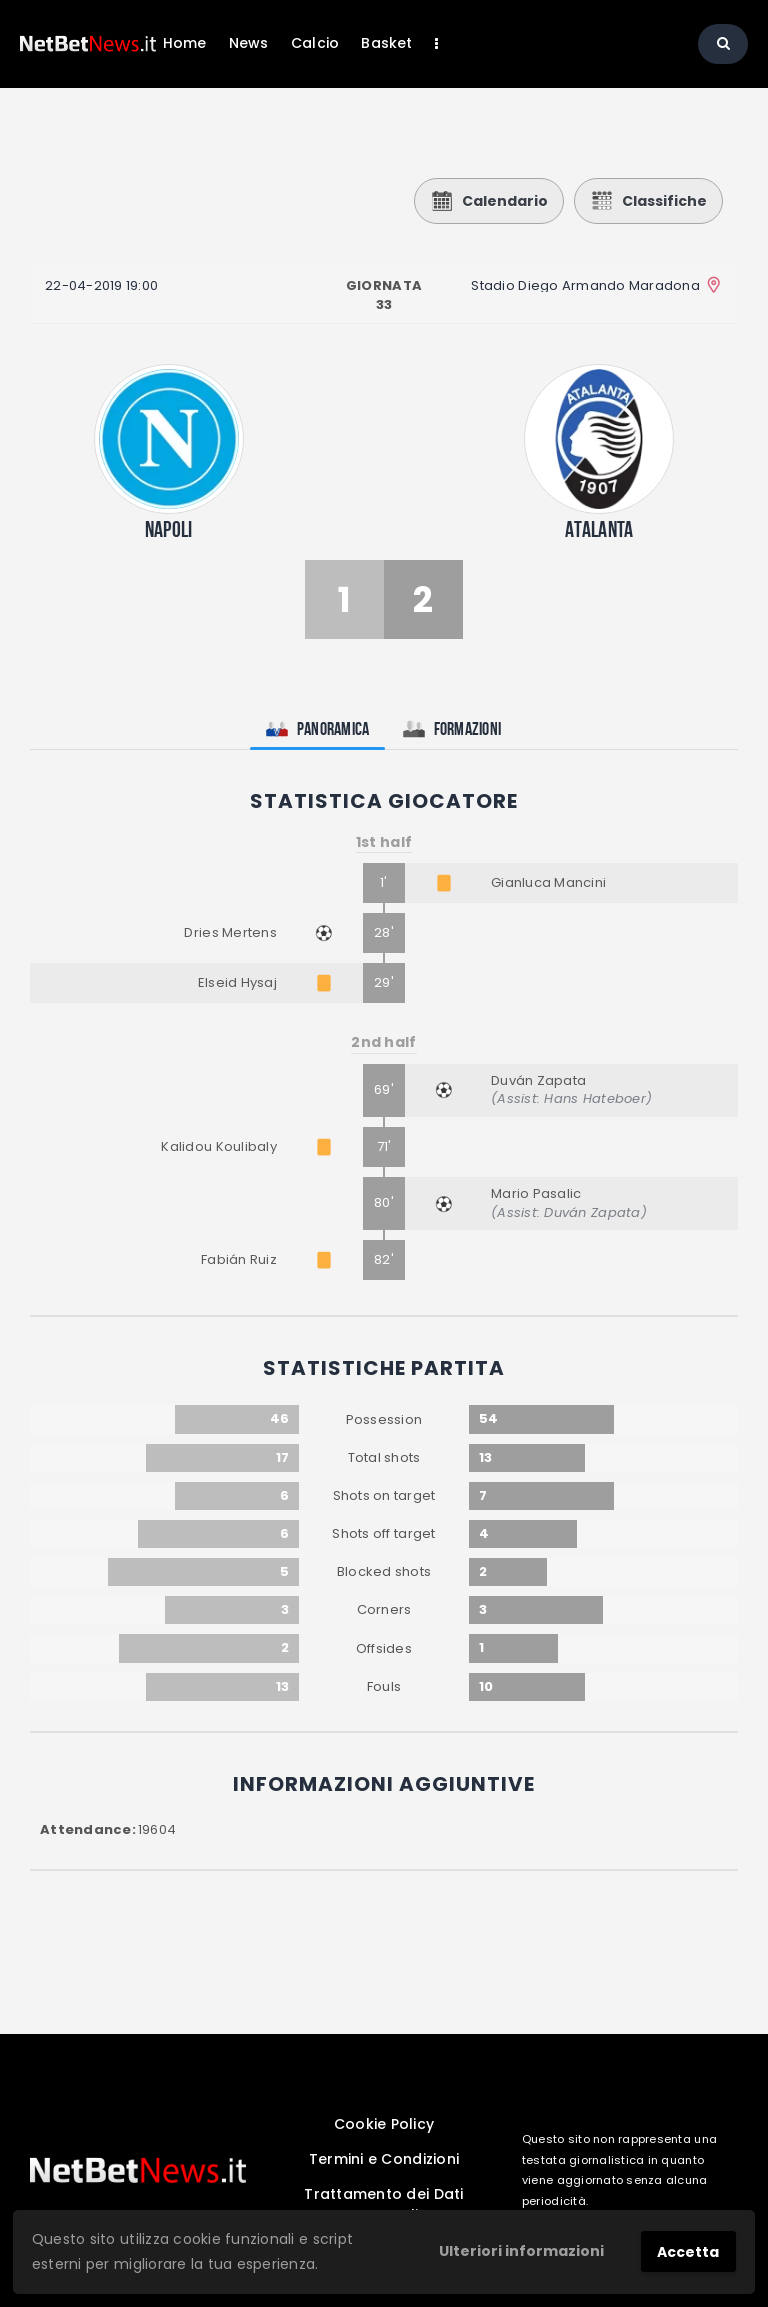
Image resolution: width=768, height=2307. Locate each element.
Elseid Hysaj (237, 982)
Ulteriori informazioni (521, 2251)
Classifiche (648, 201)
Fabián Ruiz (239, 1259)
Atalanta (599, 529)
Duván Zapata (538, 1080)
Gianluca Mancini (548, 882)
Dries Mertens (230, 932)
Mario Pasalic (536, 1193)
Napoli (169, 529)
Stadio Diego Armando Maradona (585, 285)
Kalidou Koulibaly (218, 1146)
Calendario (489, 201)
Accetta (688, 2252)
